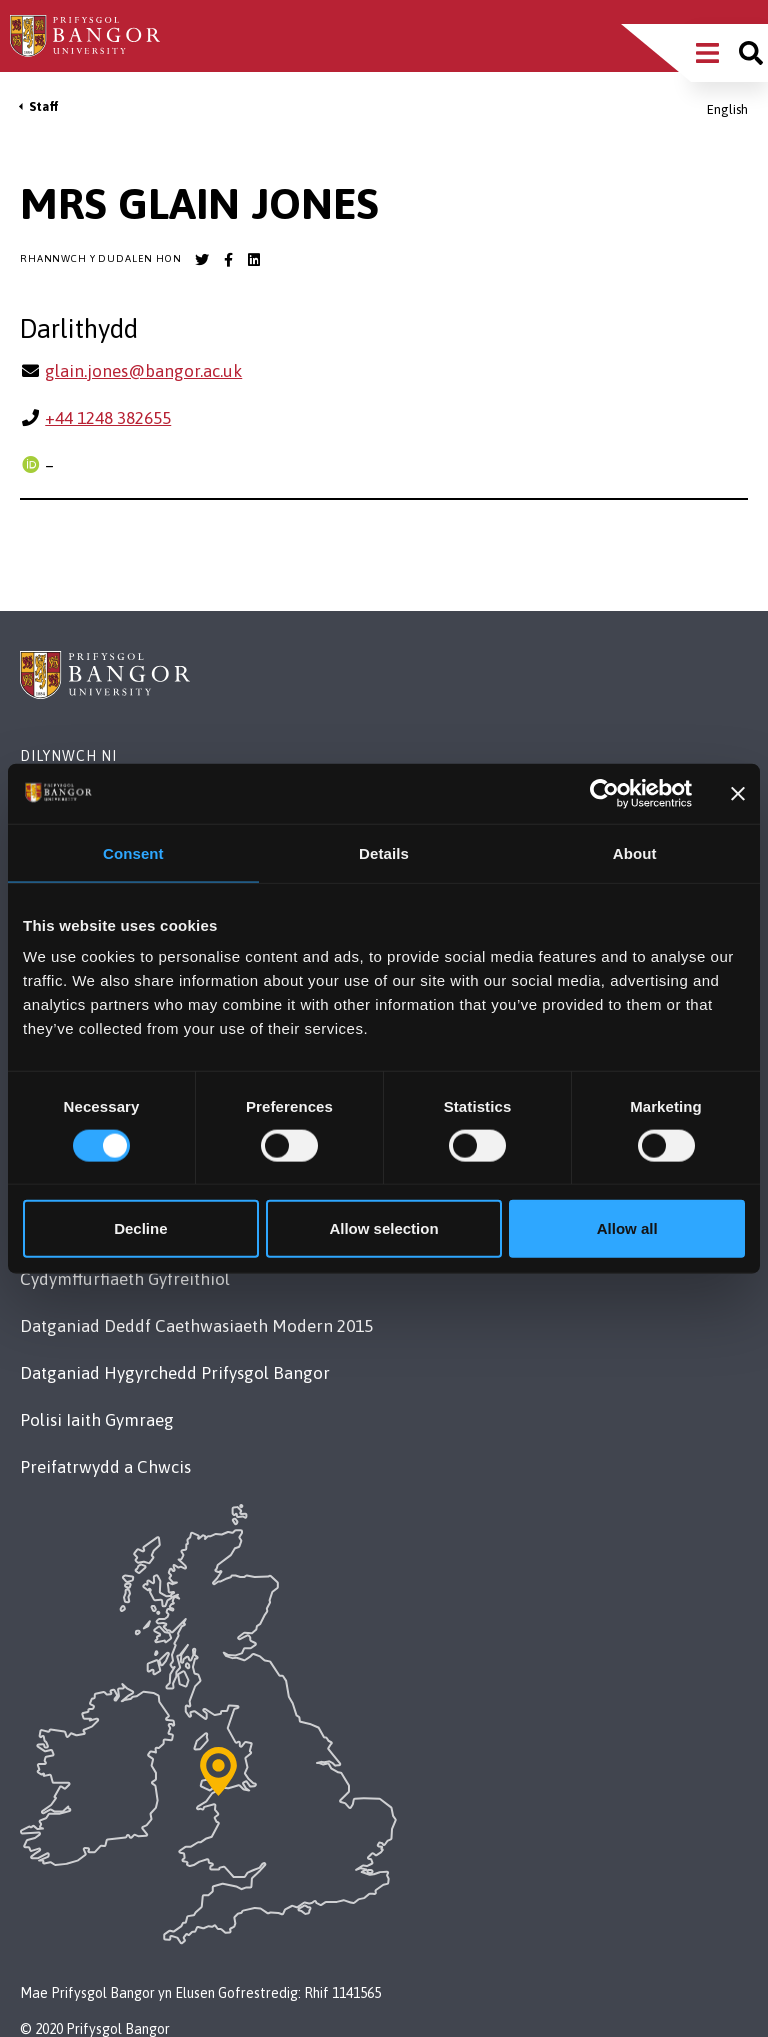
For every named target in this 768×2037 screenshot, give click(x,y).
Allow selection (383, 1228)
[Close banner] (738, 793)
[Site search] (751, 53)
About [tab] (635, 852)
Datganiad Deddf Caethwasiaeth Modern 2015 (196, 1326)
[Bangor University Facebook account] (228, 260)
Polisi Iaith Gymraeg (97, 1420)
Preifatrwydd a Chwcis (105, 1467)
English (727, 109)
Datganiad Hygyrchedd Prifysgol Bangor (175, 1373)
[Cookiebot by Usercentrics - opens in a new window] (604, 793)
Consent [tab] (133, 852)
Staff (44, 106)
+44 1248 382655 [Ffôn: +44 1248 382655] (108, 418)
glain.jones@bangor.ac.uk (143, 371)
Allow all (627, 1228)
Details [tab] (384, 852)
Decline (140, 1228)
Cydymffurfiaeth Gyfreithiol (125, 1279)
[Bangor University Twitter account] (202, 260)
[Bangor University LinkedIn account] (254, 260)
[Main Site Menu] (707, 53)
